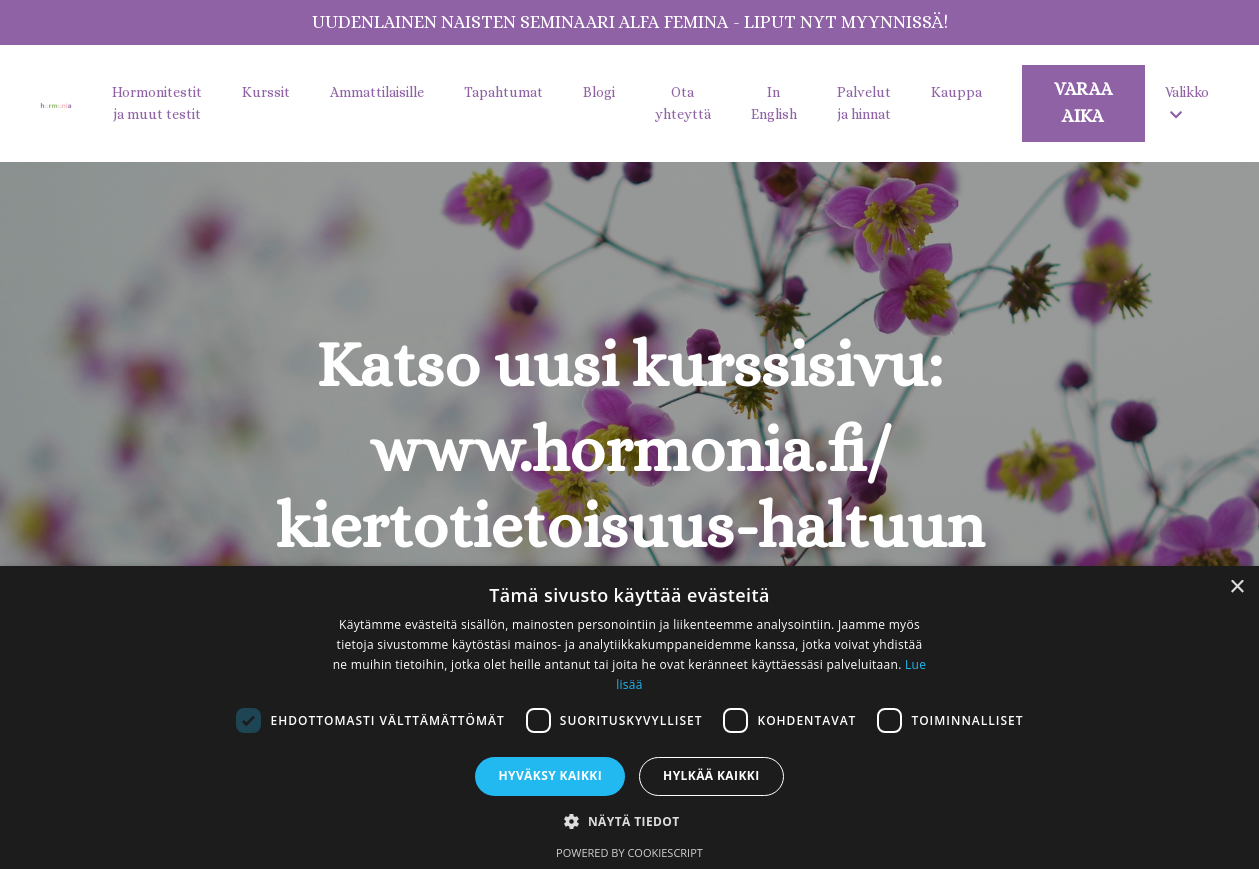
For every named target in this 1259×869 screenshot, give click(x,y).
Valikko (1187, 103)
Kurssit (266, 92)
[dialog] (629, 717)
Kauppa (956, 92)
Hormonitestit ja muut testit (157, 103)
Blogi (599, 92)
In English (774, 103)
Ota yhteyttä (683, 103)
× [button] (1236, 587)
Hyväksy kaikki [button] (550, 775)
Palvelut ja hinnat (864, 103)
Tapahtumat (503, 92)
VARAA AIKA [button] (1083, 102)
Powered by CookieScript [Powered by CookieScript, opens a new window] (629, 852)
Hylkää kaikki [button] (711, 775)
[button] (629, 821)
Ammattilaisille (377, 92)
